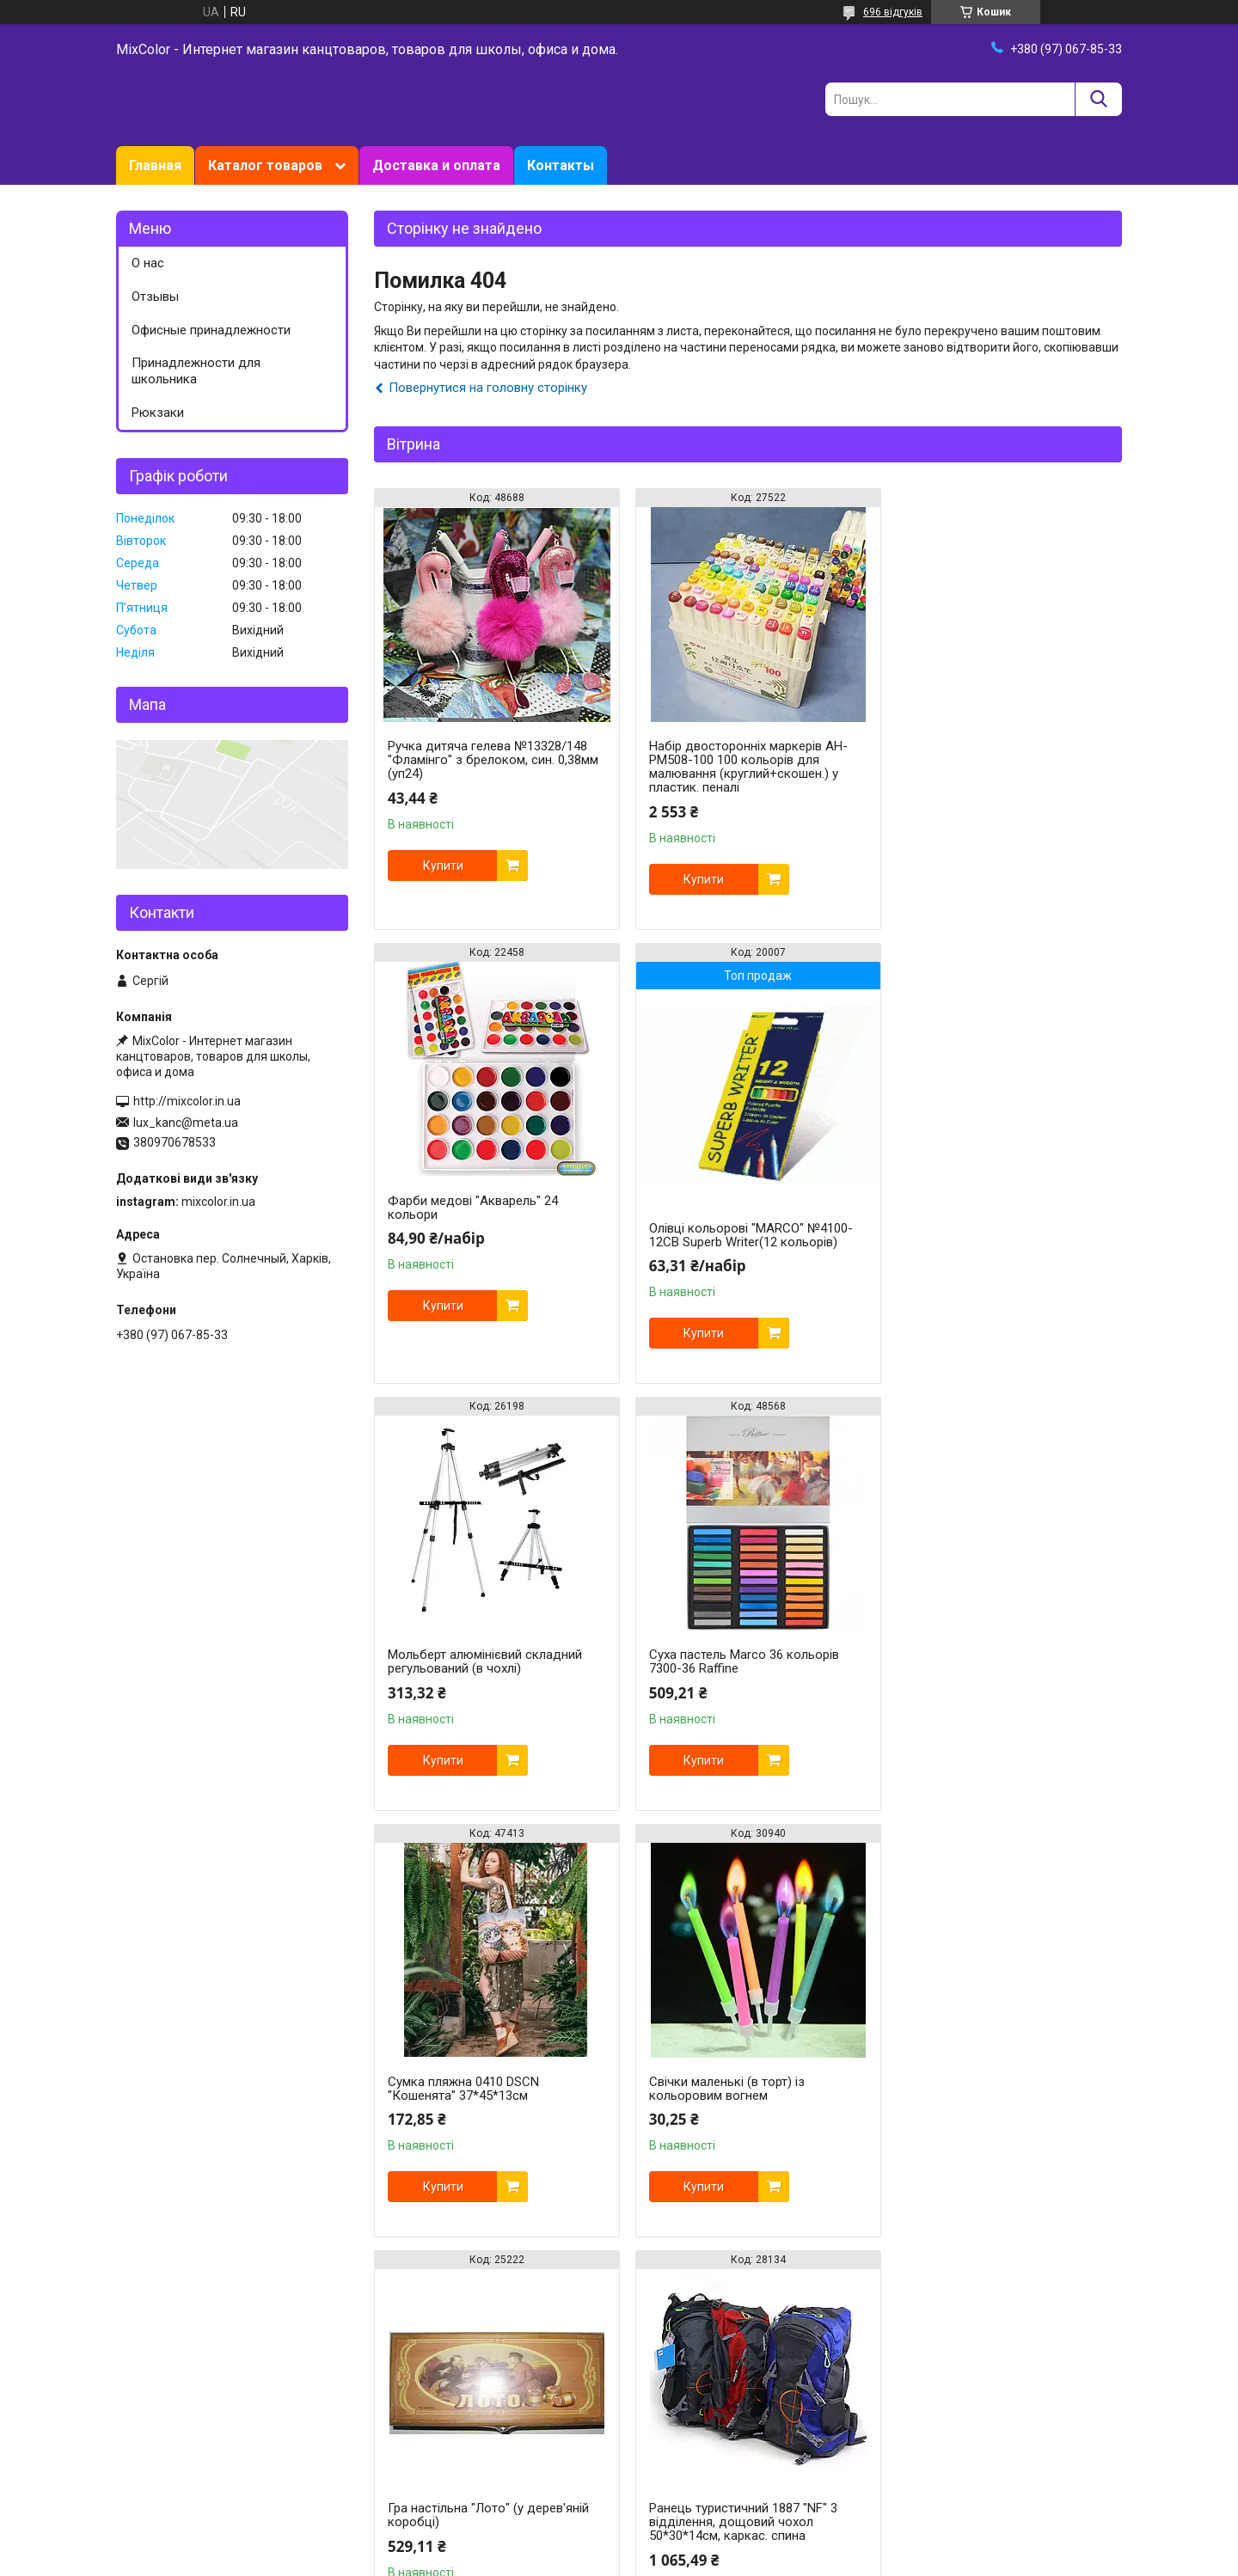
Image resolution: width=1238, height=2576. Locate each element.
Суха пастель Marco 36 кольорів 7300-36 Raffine (991, 1207)
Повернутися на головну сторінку (488, 387)
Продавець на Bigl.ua (619, 2544)
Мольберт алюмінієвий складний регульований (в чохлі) (738, 1207)
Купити (443, 865)
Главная (155, 165)
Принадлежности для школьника (196, 371)
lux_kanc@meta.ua (185, 1122)
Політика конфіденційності (880, 2560)
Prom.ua (701, 2529)
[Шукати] (1098, 99)
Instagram (144, 2431)
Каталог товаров (265, 165)
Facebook (142, 2450)
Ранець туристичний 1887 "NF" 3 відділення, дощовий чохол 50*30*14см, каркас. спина (482, 2095)
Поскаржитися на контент (743, 2560)
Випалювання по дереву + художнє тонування (746, 2088)
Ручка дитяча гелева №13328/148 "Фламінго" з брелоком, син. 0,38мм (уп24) (493, 759)
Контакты (560, 165)
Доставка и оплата (436, 165)
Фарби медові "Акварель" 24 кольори (981, 753)
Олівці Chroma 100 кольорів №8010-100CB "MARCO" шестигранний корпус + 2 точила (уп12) (992, 2129)
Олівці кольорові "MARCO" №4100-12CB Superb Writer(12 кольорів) (489, 1235)
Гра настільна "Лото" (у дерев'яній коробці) (996, 1661)
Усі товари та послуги (1047, 2329)
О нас (148, 263)
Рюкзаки (158, 412)
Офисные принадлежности (211, 330)
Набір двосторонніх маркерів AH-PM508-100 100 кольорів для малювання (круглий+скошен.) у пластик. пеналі (740, 766)
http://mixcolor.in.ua (187, 1101)
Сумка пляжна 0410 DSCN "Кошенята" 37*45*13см (463, 1661)
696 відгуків (892, 12)
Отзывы (155, 296)
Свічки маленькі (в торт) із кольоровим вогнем (719, 1661)
